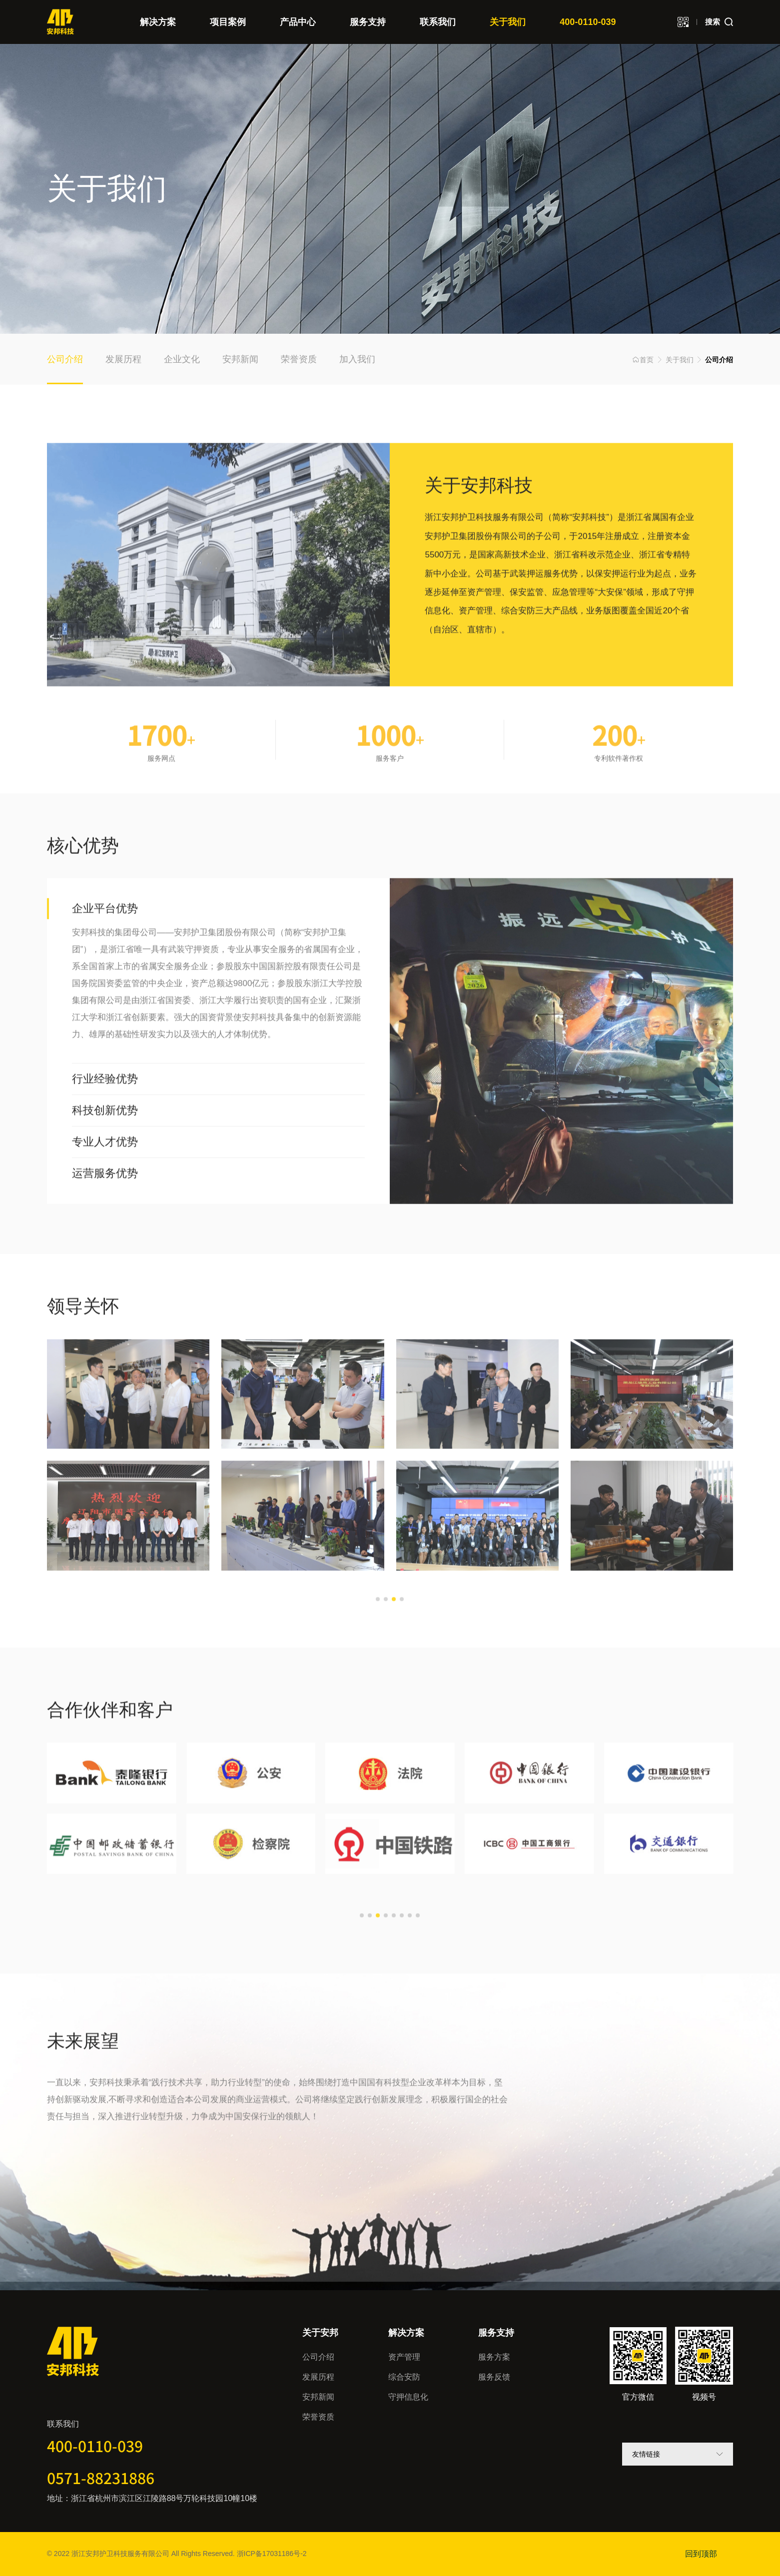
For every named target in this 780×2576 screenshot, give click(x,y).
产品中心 (298, 22)
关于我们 (508, 22)
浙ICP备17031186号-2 (272, 2554)
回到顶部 (701, 2554)
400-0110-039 (588, 22)
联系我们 (438, 22)
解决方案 (158, 22)
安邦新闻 (318, 2397)
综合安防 (404, 2377)
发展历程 (318, 2377)
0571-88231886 (100, 2478)
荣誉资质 (318, 2417)
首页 (643, 360)
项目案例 (228, 22)
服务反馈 (494, 2377)
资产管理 (404, 2357)
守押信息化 (408, 2397)
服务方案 (494, 2357)
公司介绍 (318, 2357)
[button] (378, 1638)
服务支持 (368, 22)
